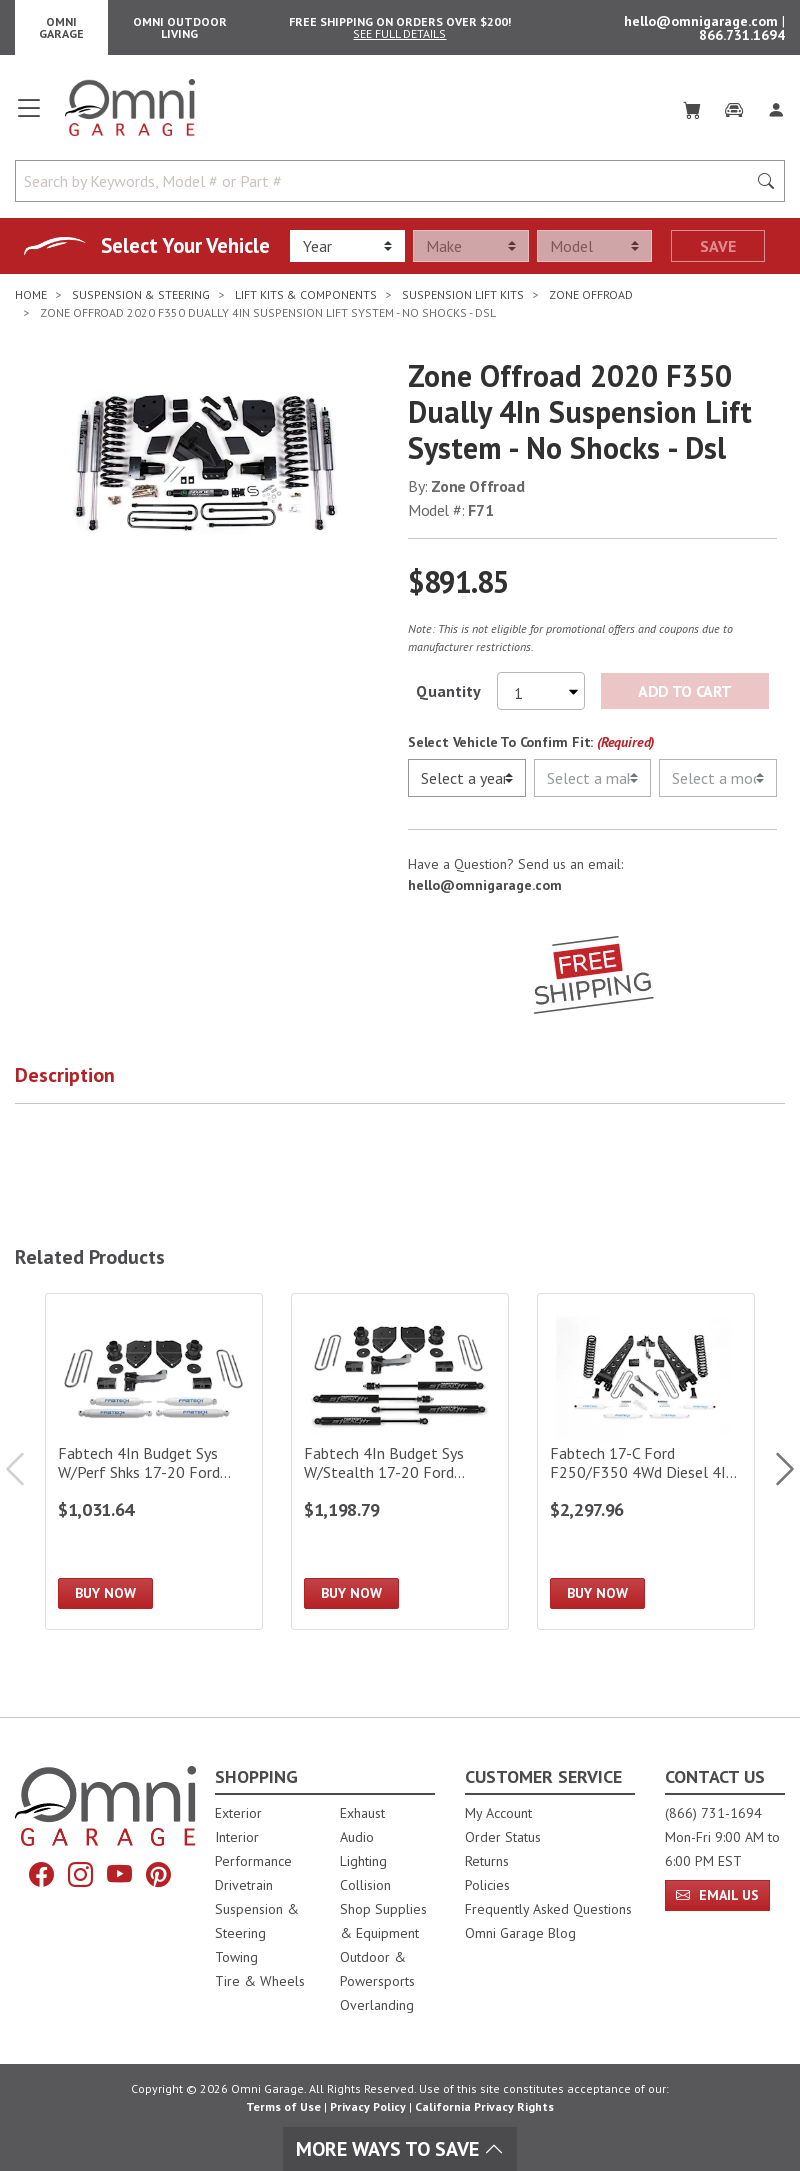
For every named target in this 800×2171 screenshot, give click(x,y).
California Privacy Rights (484, 2106)
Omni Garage (61, 31)
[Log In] (776, 116)
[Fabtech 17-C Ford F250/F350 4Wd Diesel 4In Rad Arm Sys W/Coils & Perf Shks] (646, 1470)
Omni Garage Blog (520, 1933)
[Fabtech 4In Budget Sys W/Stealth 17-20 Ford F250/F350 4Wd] (400, 1470)
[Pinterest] (158, 1875)
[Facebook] (41, 1875)
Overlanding (377, 2005)
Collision (365, 1885)
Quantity (448, 700)
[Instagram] (80, 1875)
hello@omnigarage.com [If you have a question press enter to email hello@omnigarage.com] (485, 894)
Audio (357, 1837)
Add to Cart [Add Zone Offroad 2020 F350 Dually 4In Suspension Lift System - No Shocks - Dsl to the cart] (684, 700)
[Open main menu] (29, 124)
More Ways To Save (400, 2149)
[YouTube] (119, 1875)
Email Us (717, 1895)
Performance (253, 1861)
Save (718, 255)
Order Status (503, 1837)
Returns (487, 1861)
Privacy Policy (368, 2106)
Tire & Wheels (260, 1981)
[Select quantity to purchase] (541, 700)
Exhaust (362, 1813)
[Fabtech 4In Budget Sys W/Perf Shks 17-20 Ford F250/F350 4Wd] (154, 1470)
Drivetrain (244, 1885)
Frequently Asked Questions (548, 1909)
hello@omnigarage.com (703, 25)
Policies (487, 1885)
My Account (498, 1813)
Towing (236, 1957)
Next (775, 1477)
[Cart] (692, 116)
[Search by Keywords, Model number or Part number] (387, 190)
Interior (237, 1837)
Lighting (363, 1861)
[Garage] (734, 116)
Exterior (238, 1813)
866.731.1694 (742, 39)
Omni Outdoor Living (180, 31)
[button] (90, 1088)
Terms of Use (283, 2106)
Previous (25, 1477)
